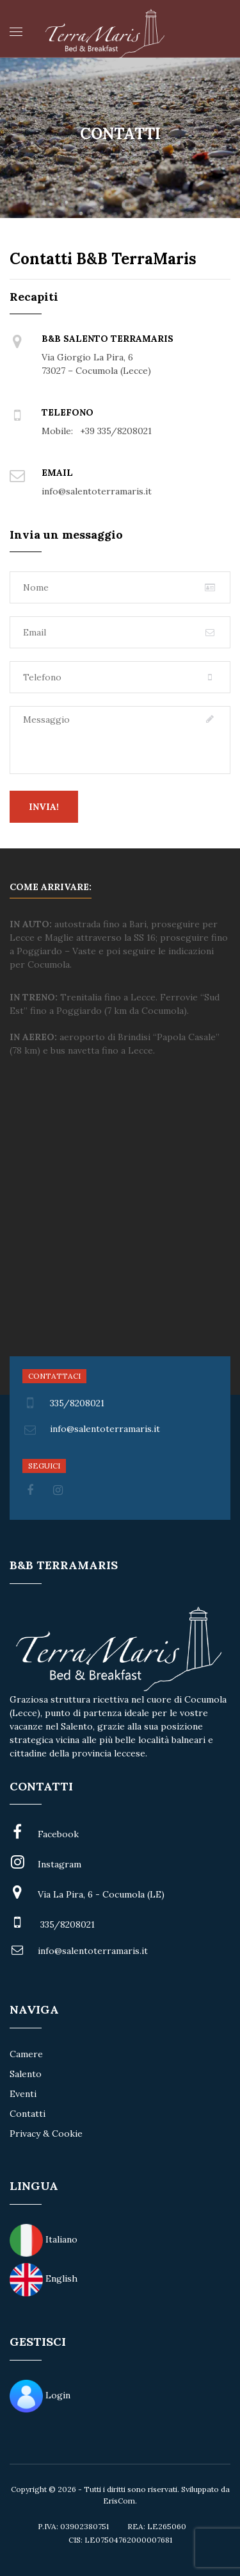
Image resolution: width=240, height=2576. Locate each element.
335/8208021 (63, 1403)
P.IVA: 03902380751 (73, 2526)
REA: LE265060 (156, 2526)
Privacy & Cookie (46, 2133)
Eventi (23, 2094)
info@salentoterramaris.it (93, 1951)
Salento (26, 2074)
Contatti (27, 2113)
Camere (26, 2054)
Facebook (58, 1834)
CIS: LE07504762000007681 (120, 2540)
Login (57, 2395)
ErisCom (119, 2500)
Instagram (59, 1864)
